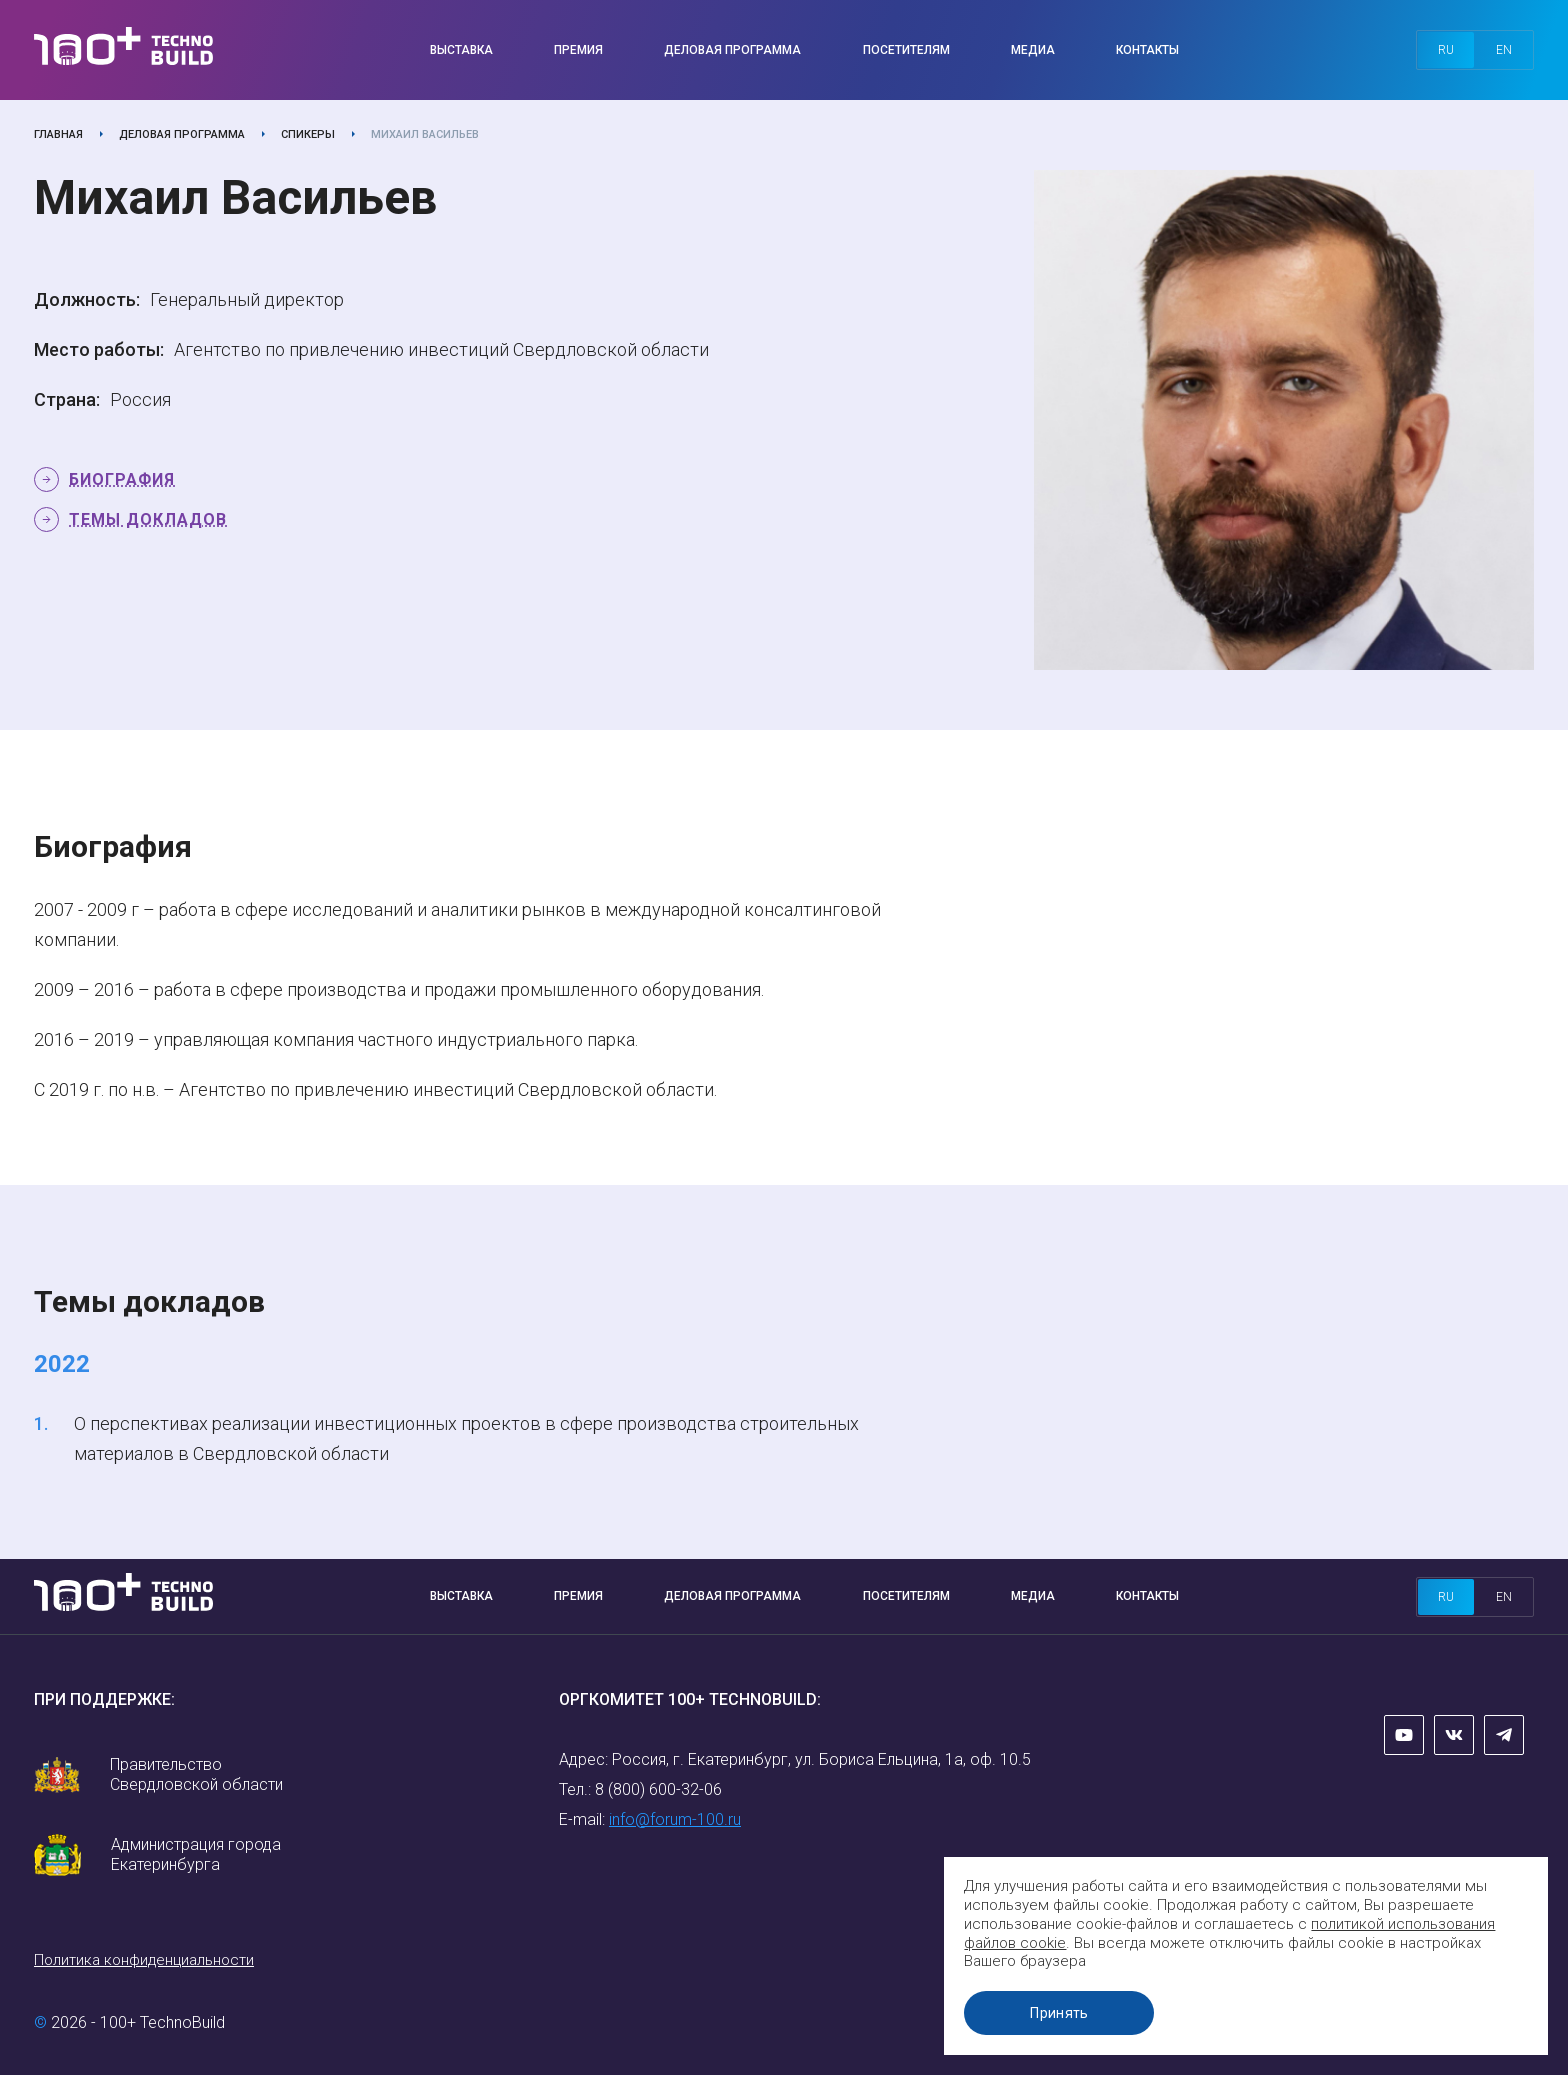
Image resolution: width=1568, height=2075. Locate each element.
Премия (578, 50)
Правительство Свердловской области (196, 1774)
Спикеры (308, 134)
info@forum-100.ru (675, 1819)
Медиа (1033, 50)
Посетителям (906, 50)
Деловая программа (732, 50)
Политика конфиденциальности (144, 1960)
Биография (122, 479)
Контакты (1147, 50)
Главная (58, 134)
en (1504, 50)
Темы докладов (148, 519)
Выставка (461, 50)
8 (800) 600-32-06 (658, 1789)
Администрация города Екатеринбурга (196, 1854)
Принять (1063, 2013)
